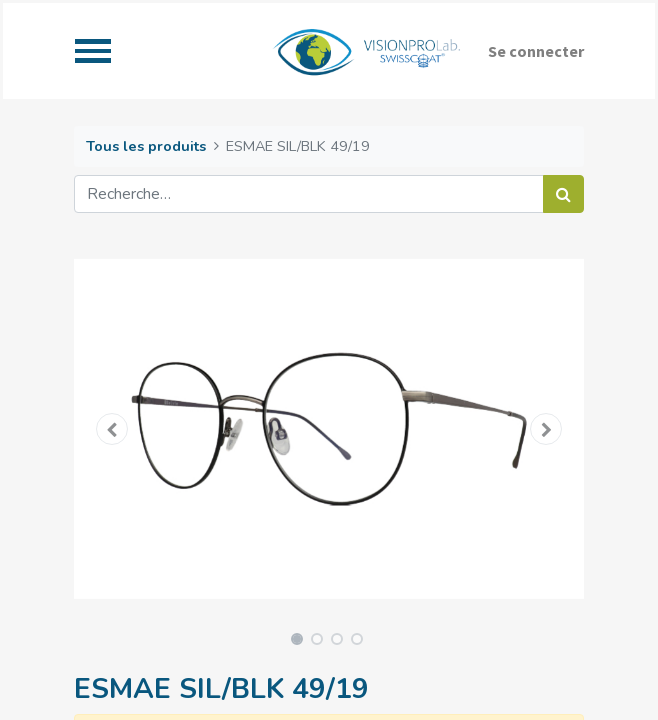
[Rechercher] (563, 194)
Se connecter (536, 51)
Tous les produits (146, 146)
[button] (112, 429)
